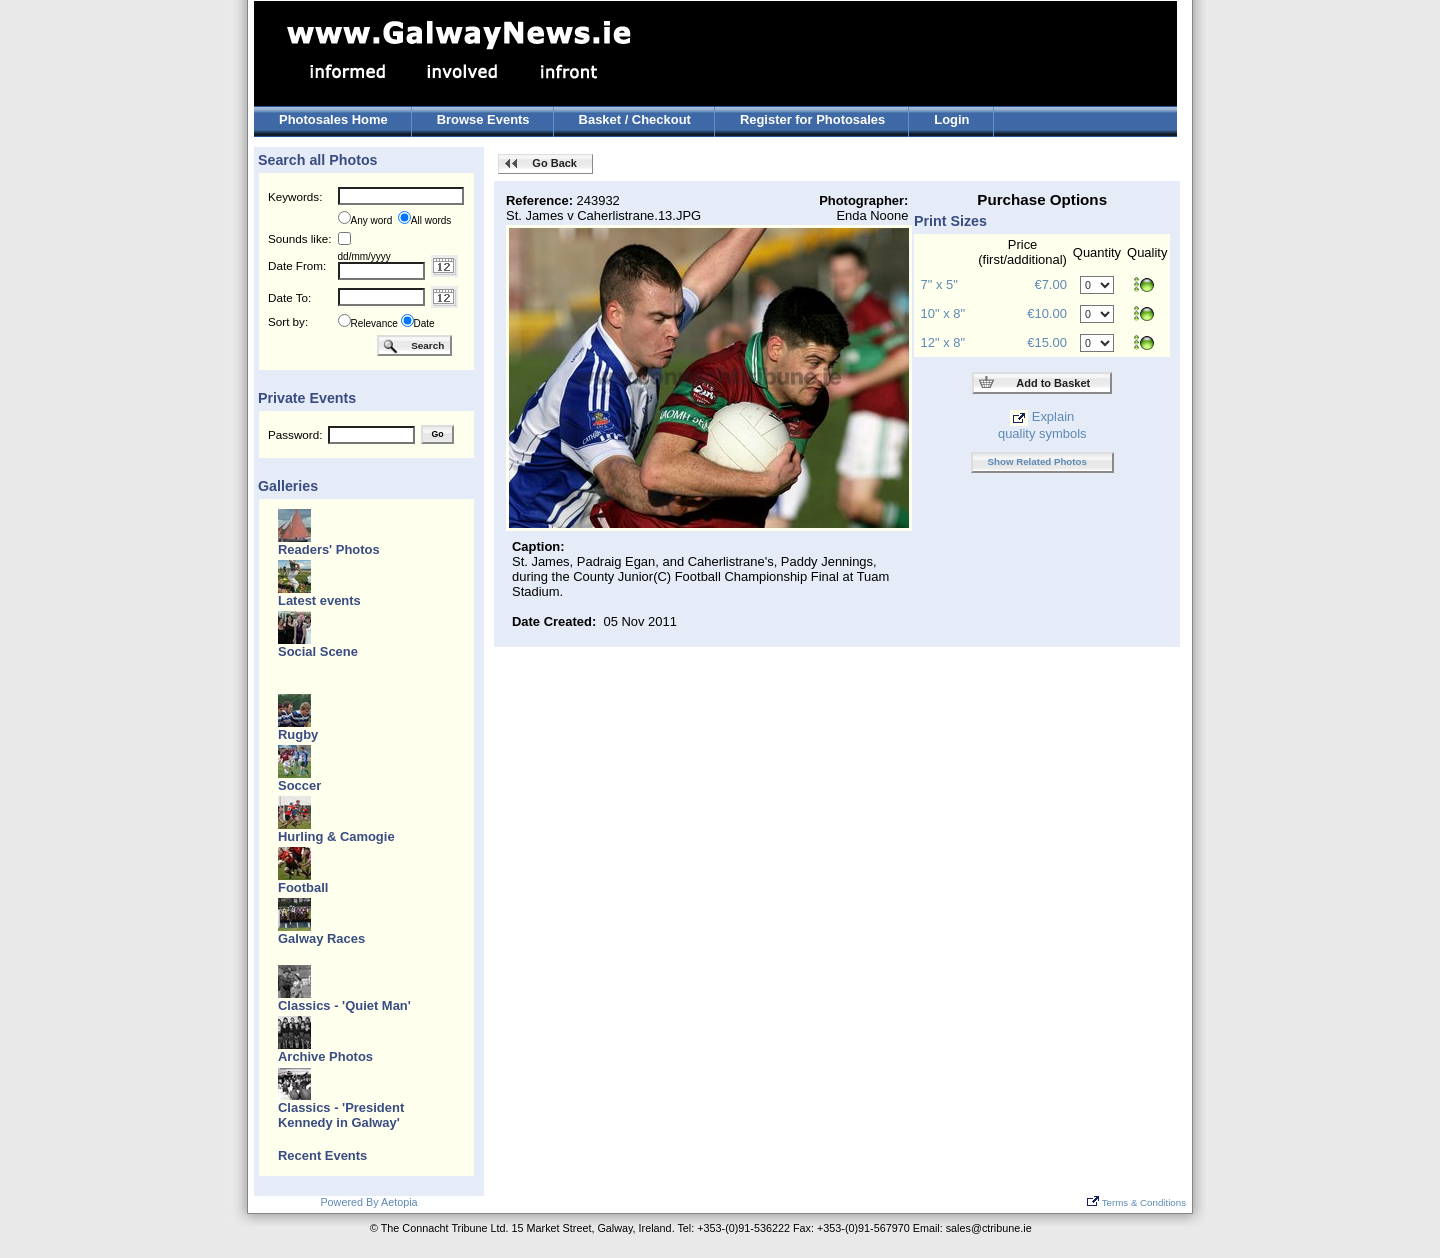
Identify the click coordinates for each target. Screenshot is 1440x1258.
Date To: (289, 297)
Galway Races (321, 938)
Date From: (297, 265)
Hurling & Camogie (336, 836)
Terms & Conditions (1136, 1202)
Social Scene (318, 651)
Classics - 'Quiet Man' (344, 1005)
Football (303, 887)
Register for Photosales (812, 119)
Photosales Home (333, 119)
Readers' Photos (329, 549)
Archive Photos (325, 1056)
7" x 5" (939, 284)
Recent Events (322, 1155)
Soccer (299, 785)
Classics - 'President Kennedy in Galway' (341, 1115)
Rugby (298, 734)
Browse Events (483, 119)
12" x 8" (943, 342)
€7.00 (1050, 284)
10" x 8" (943, 313)
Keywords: (295, 196)
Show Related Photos (1037, 461)
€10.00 (1047, 313)
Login (951, 119)
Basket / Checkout (635, 119)
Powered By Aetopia (368, 1202)
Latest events (319, 600)
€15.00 (1047, 342)
